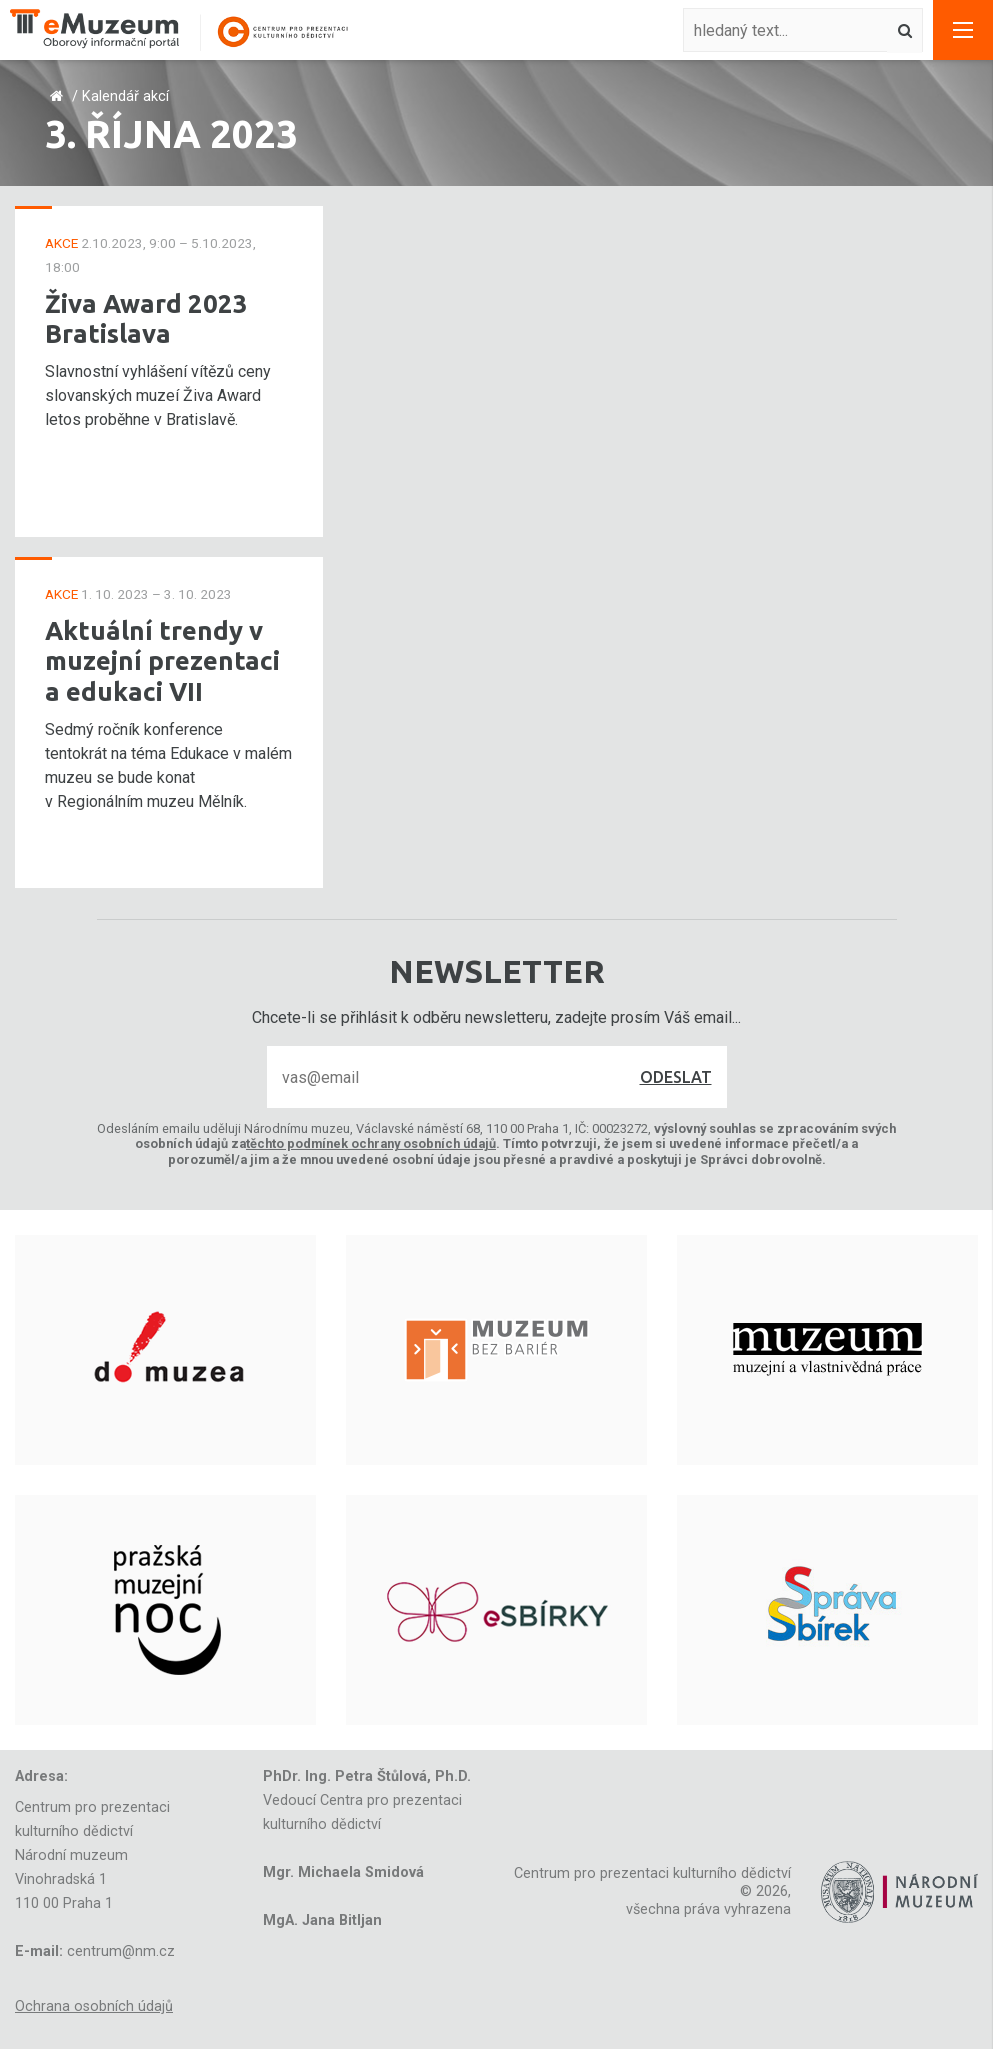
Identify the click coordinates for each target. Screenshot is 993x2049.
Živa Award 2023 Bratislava (146, 319)
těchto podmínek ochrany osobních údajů (371, 1143)
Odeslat (676, 1077)
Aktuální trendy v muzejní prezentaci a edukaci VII (162, 661)
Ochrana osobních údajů (94, 2006)
